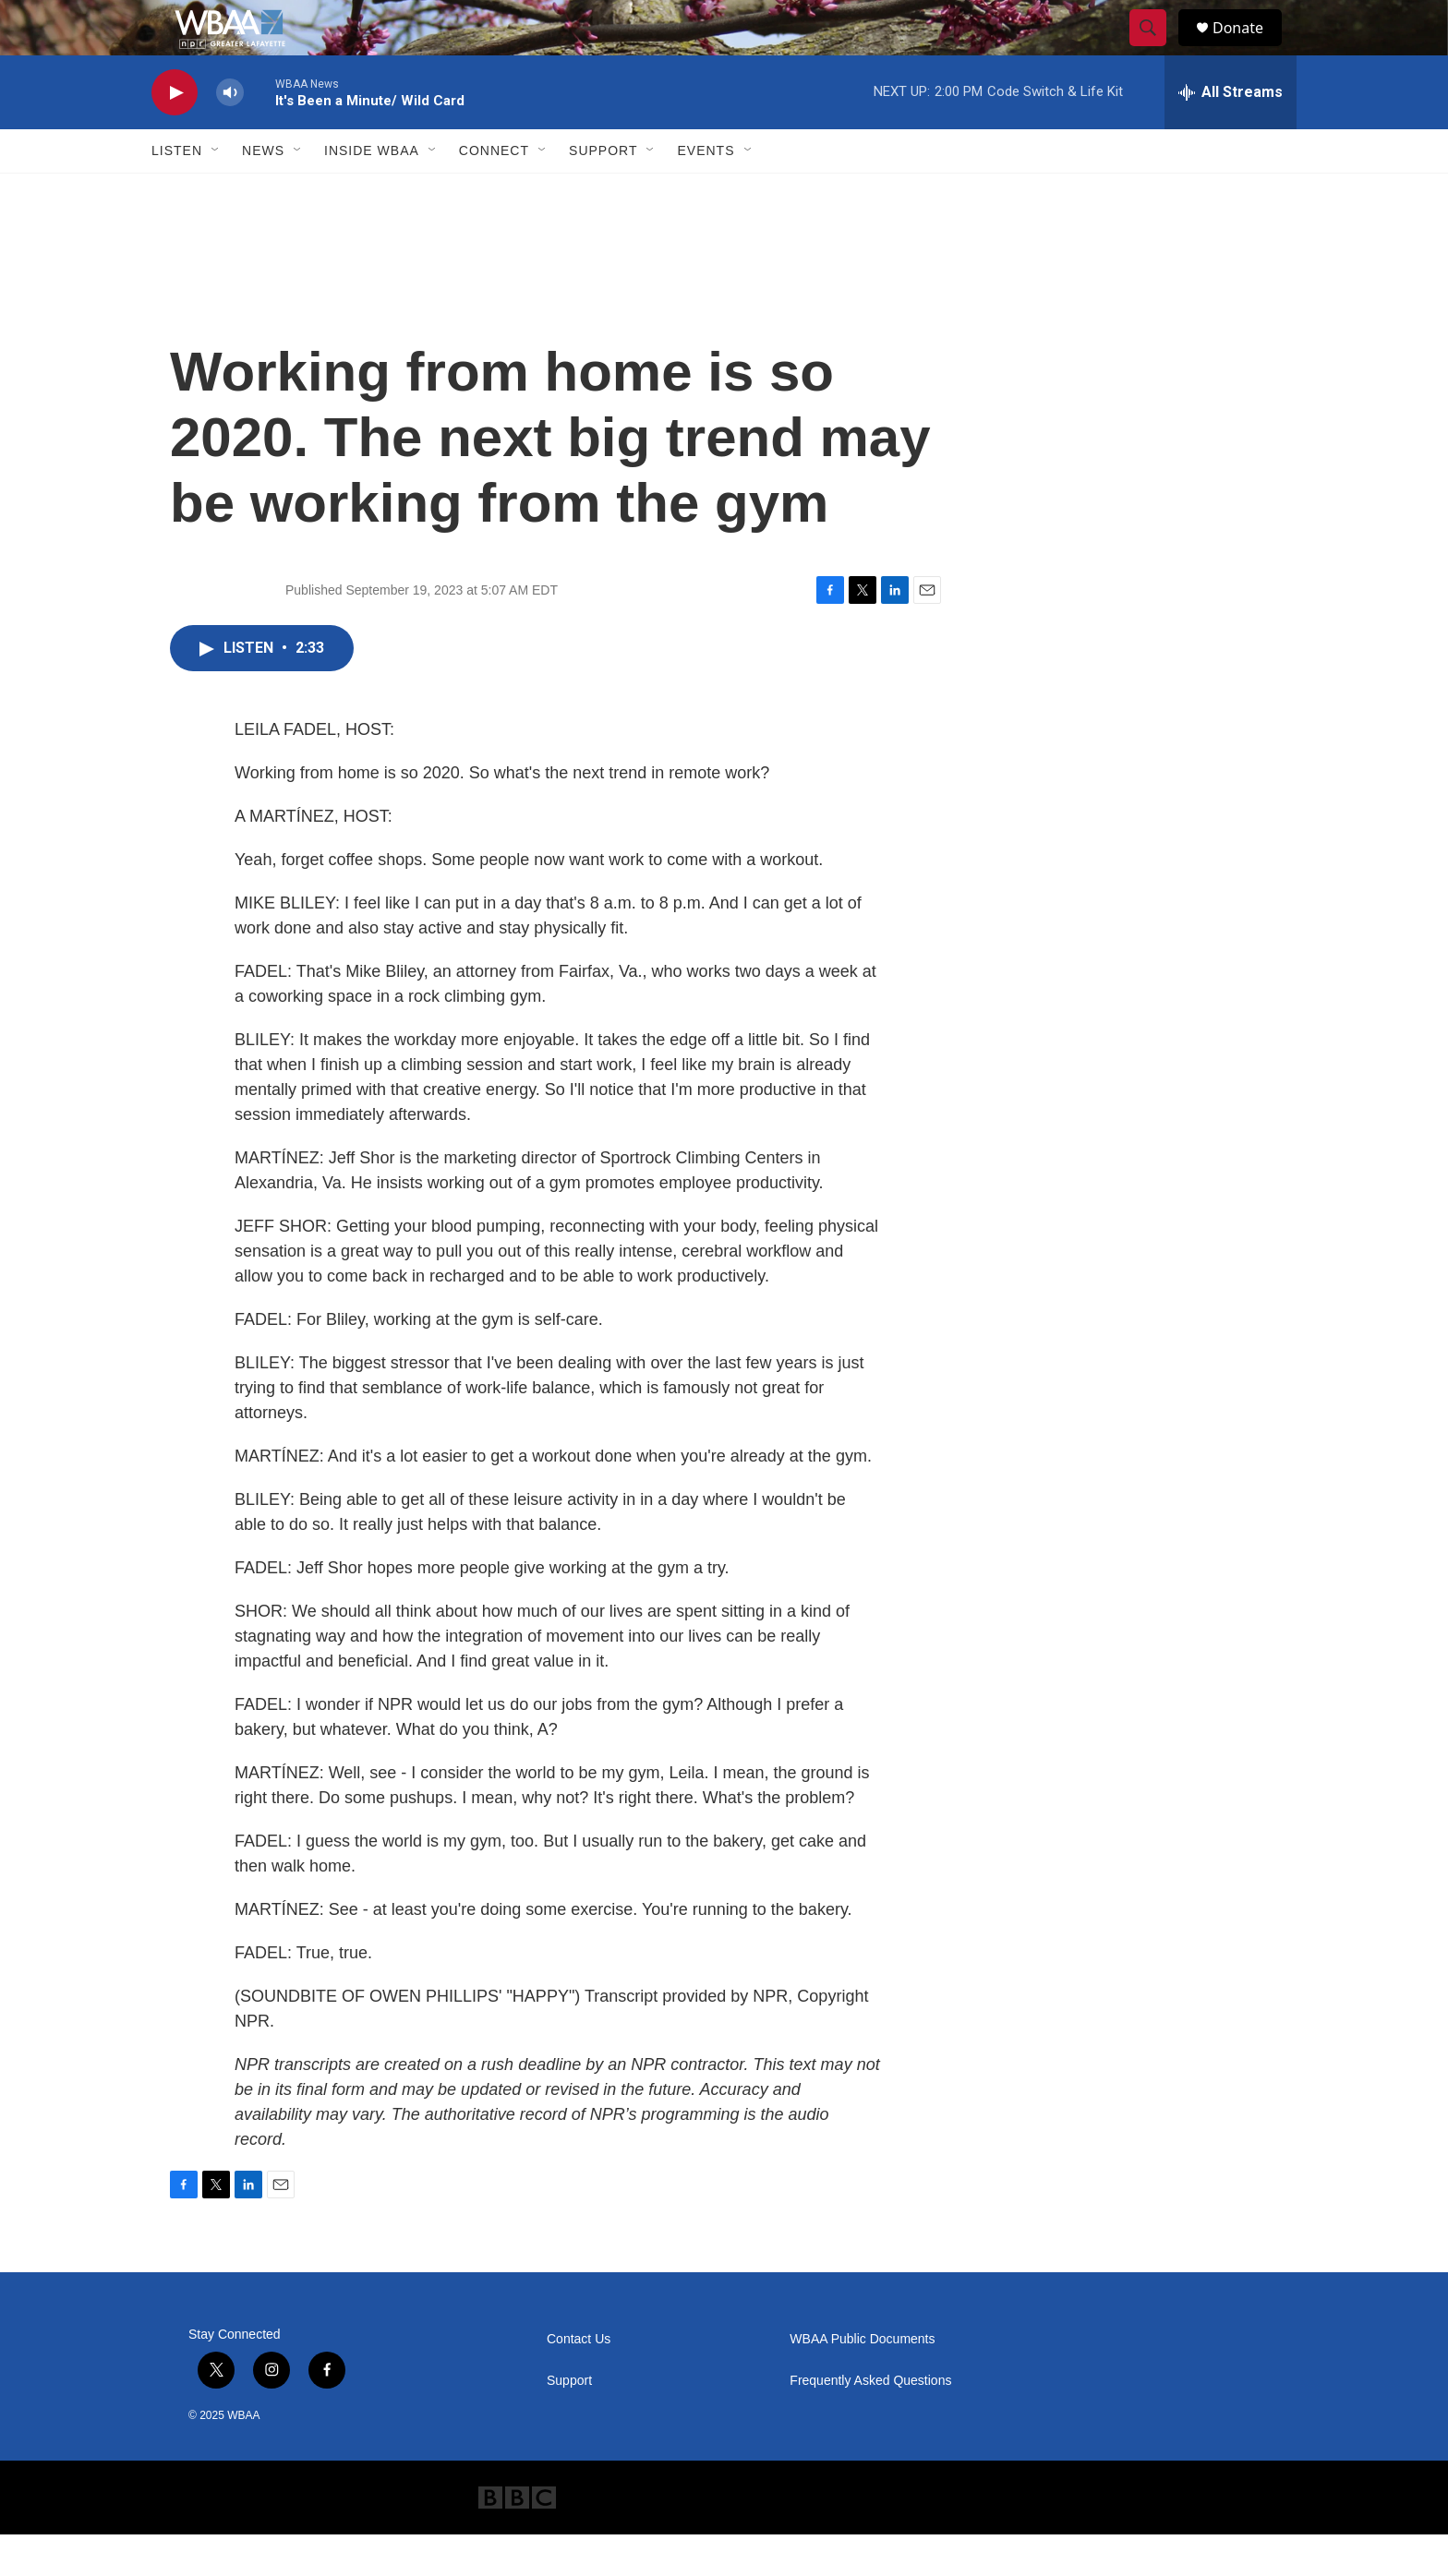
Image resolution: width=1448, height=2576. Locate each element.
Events (705, 192)
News (263, 192)
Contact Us (578, 2381)
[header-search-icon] (1156, 48)
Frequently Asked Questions (870, 2422)
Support (603, 192)
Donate (1249, 48)
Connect (494, 192)
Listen (176, 192)
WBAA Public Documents (862, 2381)
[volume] (230, 134)
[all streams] (1230, 134)
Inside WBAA (371, 192)
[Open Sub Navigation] (216, 192)
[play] (174, 134)
